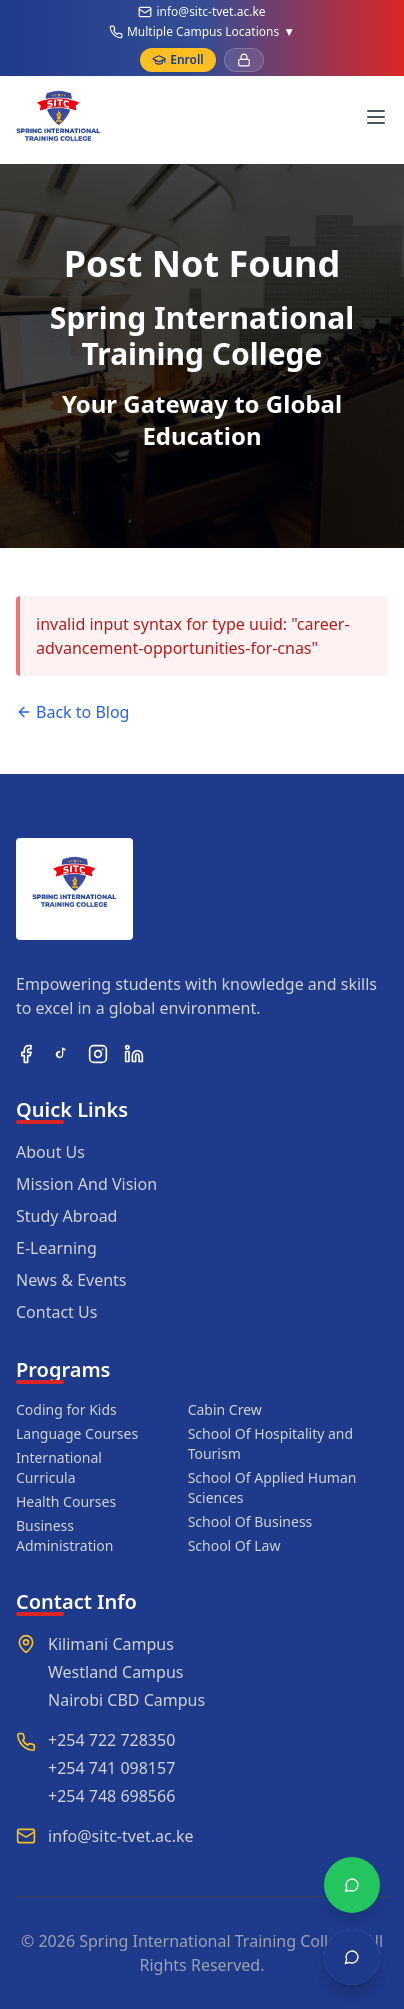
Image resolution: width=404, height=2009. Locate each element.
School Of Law (234, 1545)
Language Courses (77, 1433)
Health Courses (66, 1501)
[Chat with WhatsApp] (352, 1885)
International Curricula (59, 1467)
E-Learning (56, 1248)
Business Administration (64, 1535)
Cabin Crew (225, 1409)
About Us (50, 1152)
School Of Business (250, 1521)
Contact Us (56, 1312)
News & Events (71, 1280)
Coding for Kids (66, 1409)
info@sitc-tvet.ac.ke (210, 12)
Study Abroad (66, 1216)
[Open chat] (352, 1957)
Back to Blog (72, 712)
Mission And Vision (86, 1184)
